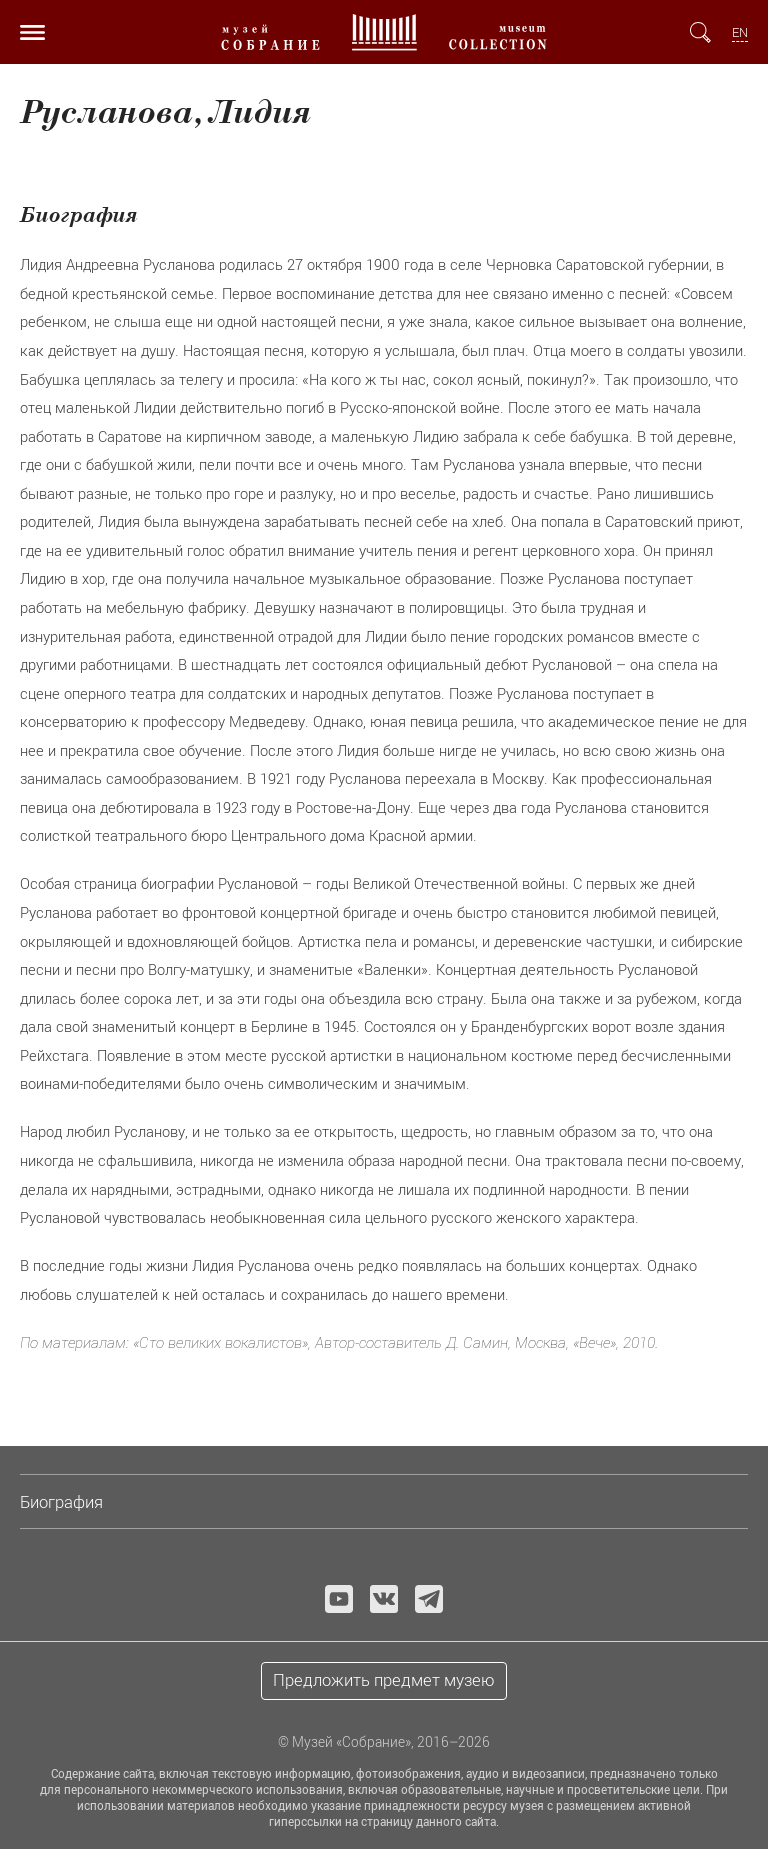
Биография (61, 1502)
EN (740, 32)
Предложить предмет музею (384, 1680)
